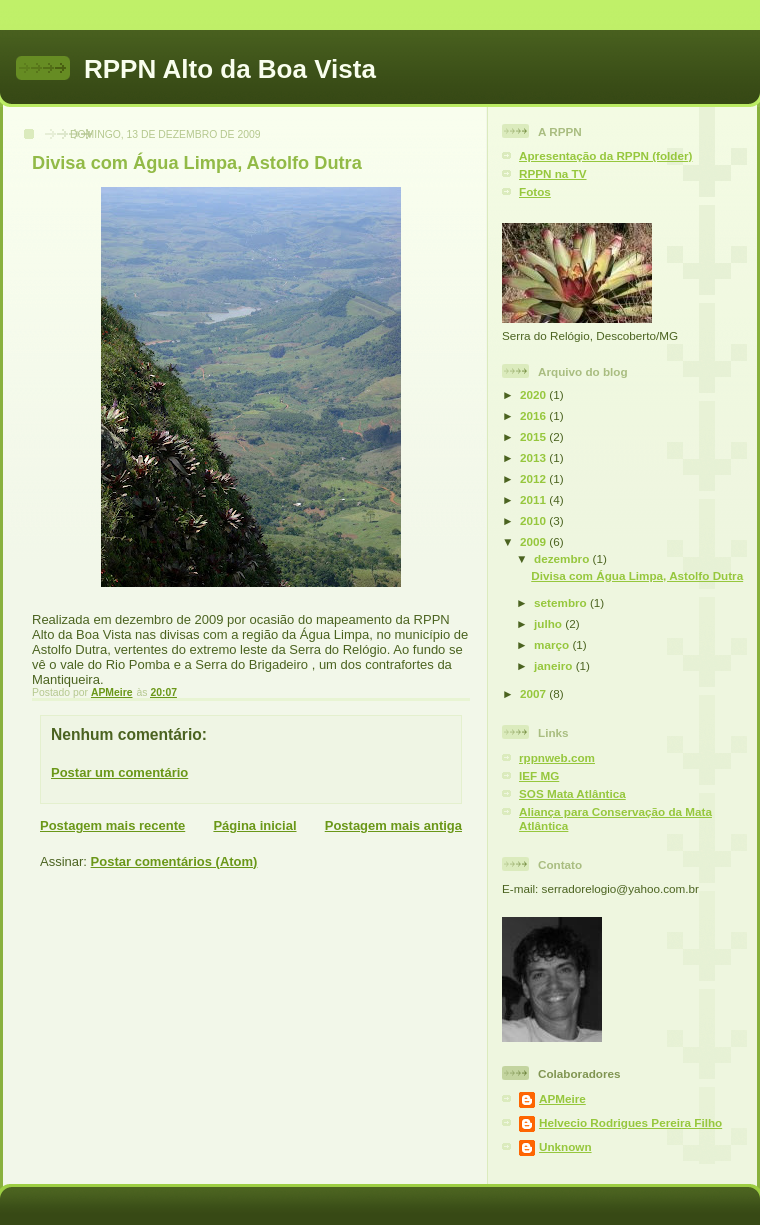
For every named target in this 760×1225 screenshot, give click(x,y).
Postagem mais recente (112, 825)
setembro (562, 602)
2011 (534, 499)
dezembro (563, 558)
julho (549, 623)
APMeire (562, 1098)
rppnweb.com (557, 757)
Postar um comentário (119, 772)
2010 (534, 520)
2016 (534, 415)
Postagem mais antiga (393, 825)
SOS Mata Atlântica (572, 793)
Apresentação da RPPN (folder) (605, 155)
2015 (534, 436)
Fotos (535, 191)
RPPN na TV (553, 173)
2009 (534, 541)
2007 (534, 693)
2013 (534, 457)
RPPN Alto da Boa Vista (230, 69)
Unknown (565, 1146)
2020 (534, 394)
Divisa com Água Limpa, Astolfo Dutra (637, 575)
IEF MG (539, 775)
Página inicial (254, 825)
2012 (534, 478)
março (553, 644)
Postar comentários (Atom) (174, 861)
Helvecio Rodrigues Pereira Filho (630, 1122)
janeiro (555, 665)
